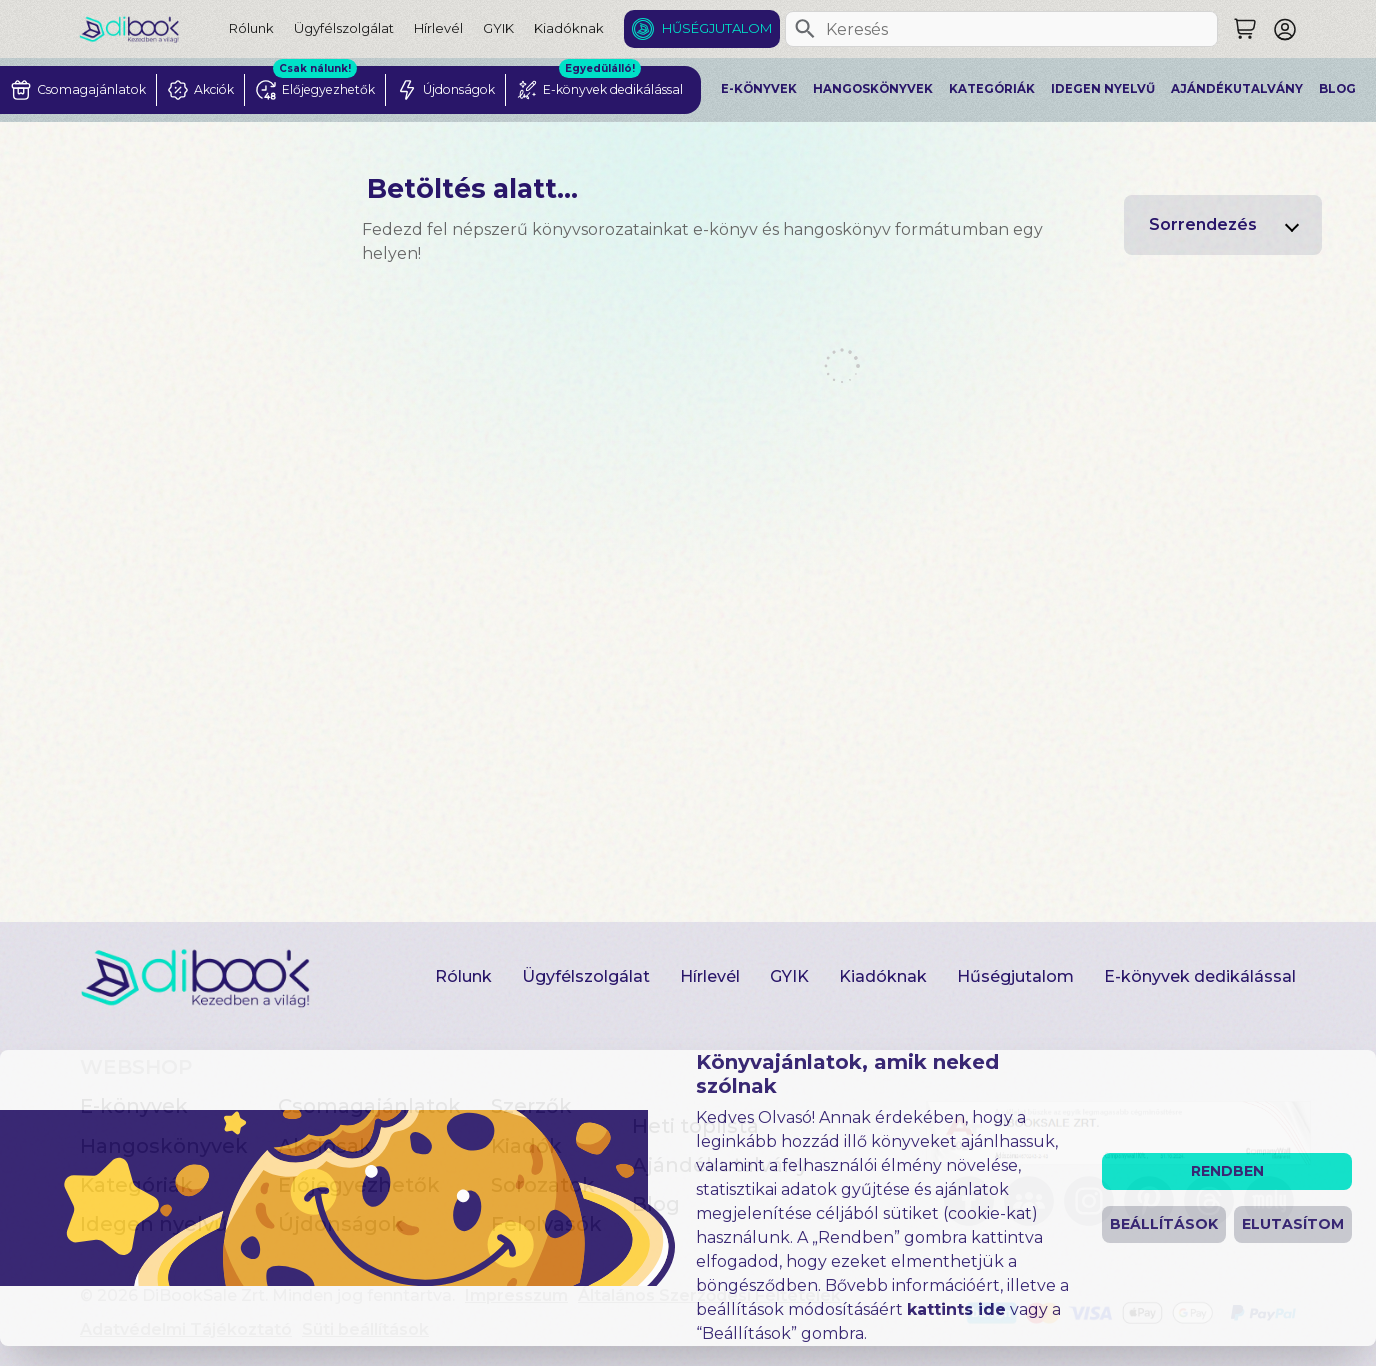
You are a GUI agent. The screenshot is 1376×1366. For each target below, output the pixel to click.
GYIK (498, 28)
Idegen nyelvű (1103, 89)
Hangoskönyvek (873, 89)
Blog (1337, 89)
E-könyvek (759, 89)
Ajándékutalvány (1237, 89)
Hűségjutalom (717, 28)
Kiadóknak (569, 28)
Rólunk (251, 28)
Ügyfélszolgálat (344, 28)
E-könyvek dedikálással (1200, 976)
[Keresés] (805, 29)
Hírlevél (438, 28)
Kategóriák (992, 89)
